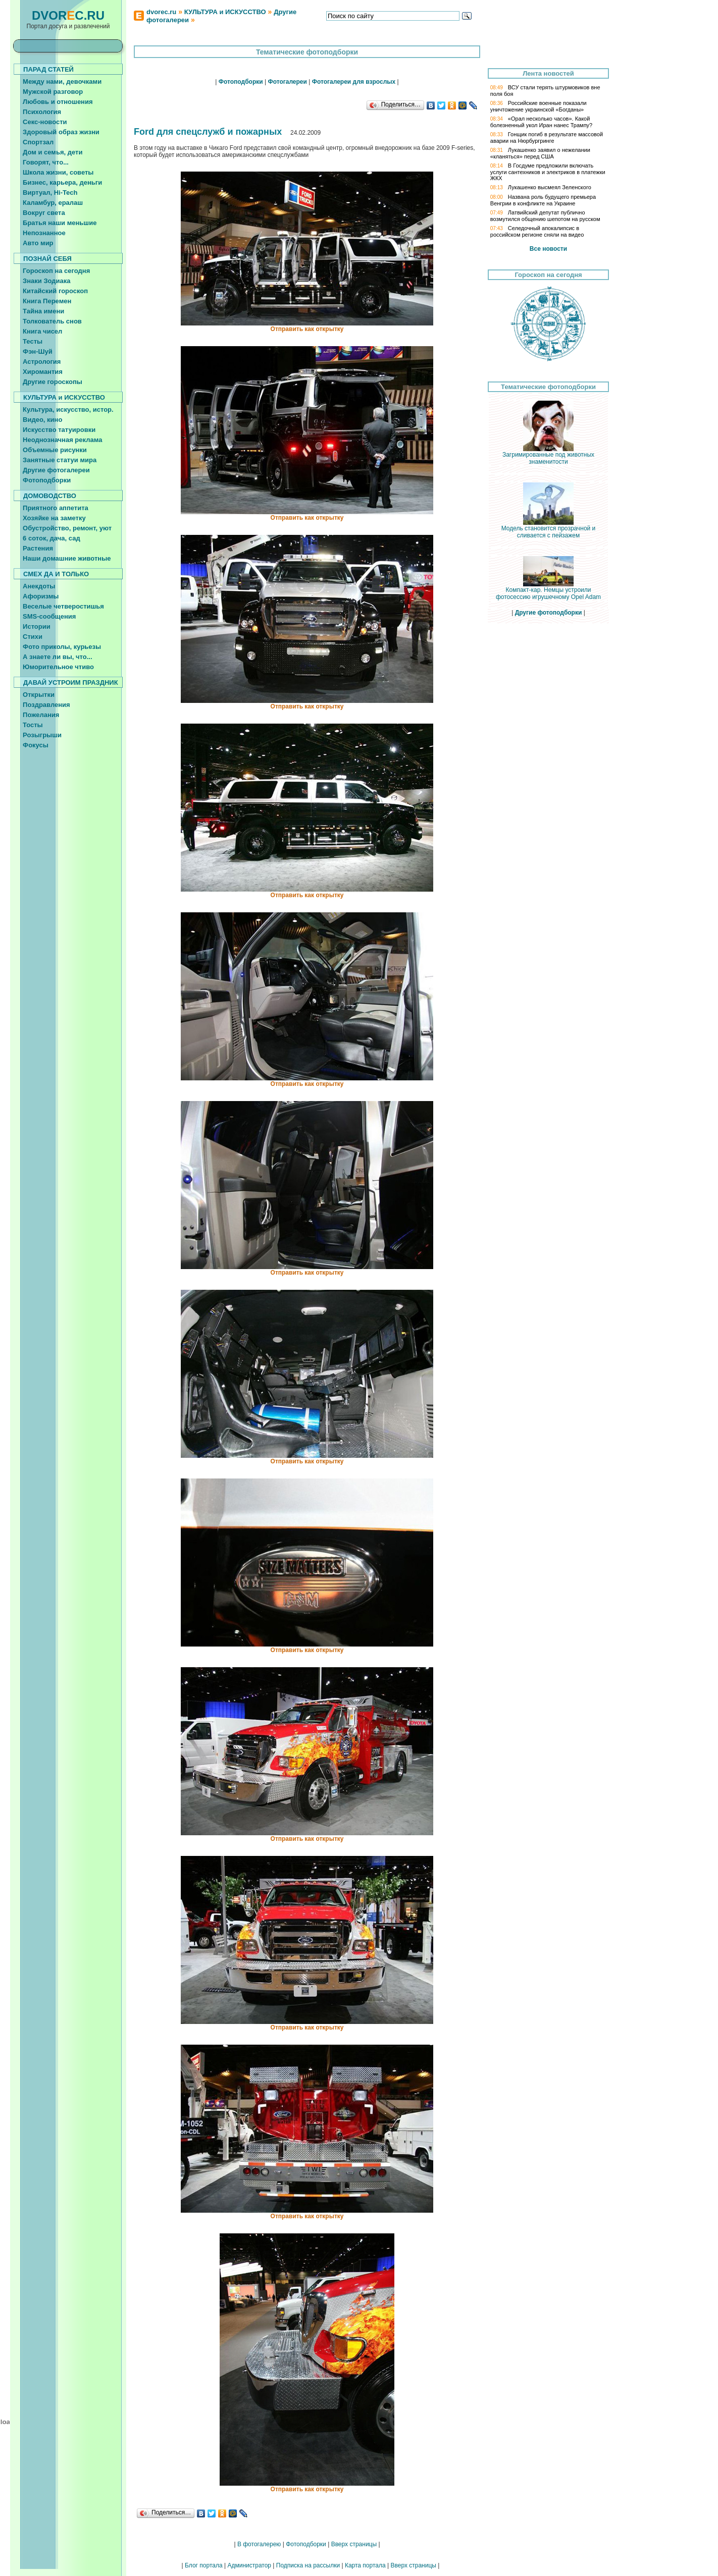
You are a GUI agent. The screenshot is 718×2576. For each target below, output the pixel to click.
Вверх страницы (354, 2544)
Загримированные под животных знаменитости (548, 455)
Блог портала (204, 2565)
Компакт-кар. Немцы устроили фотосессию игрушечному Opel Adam (548, 590)
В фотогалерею (259, 2544)
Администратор (249, 2565)
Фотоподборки (306, 2544)
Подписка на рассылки (308, 2565)
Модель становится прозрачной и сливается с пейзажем (548, 529)
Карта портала (365, 2565)
